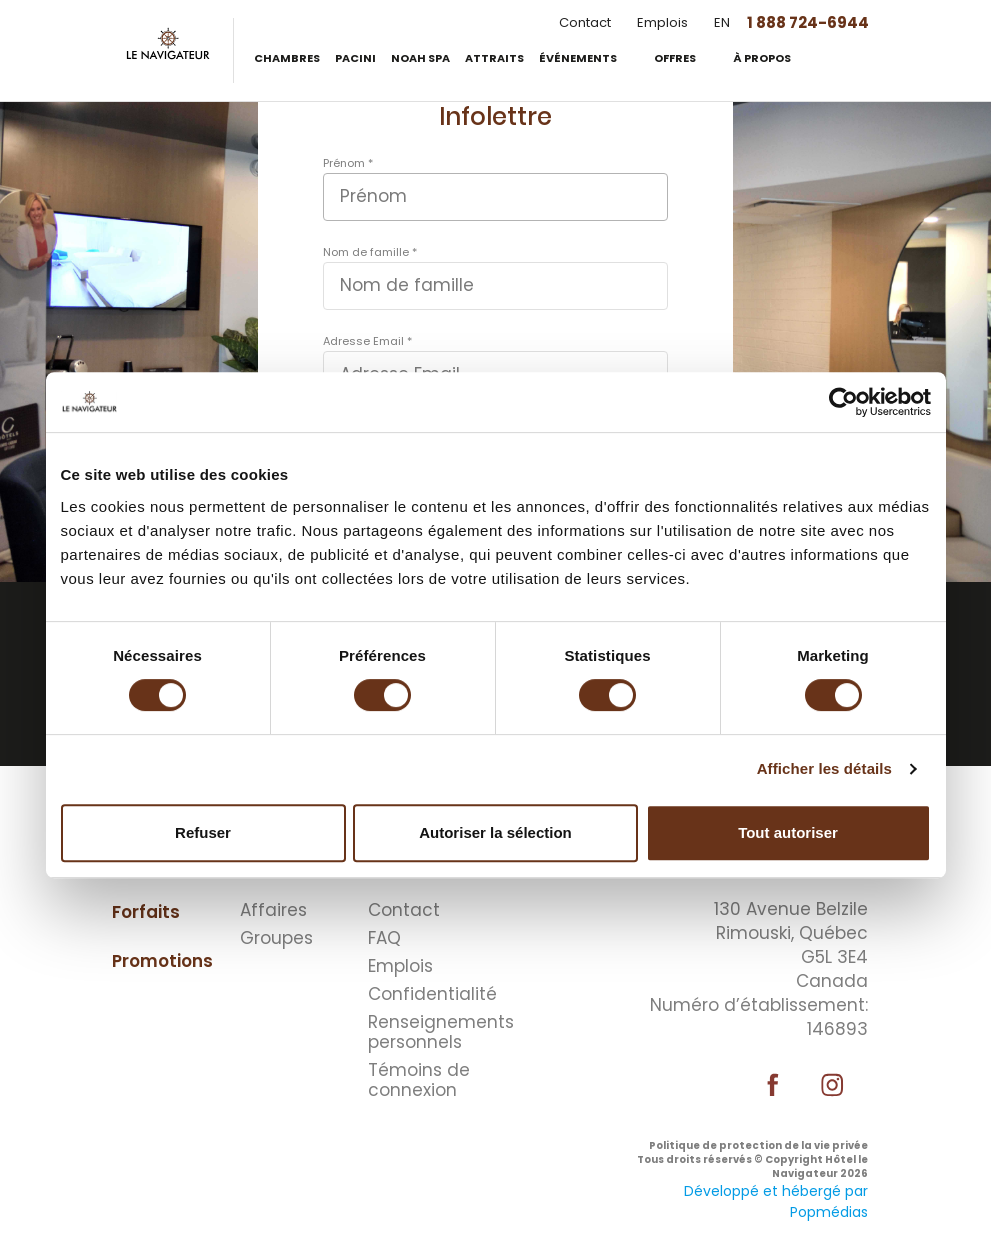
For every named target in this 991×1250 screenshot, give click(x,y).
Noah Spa (420, 58)
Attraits (494, 58)
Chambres (287, 58)
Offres (676, 58)
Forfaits (146, 912)
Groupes (276, 938)
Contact (585, 23)
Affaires (273, 910)
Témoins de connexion (419, 1080)
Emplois (662, 23)
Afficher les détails (824, 768)
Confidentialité (427, 994)
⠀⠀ (507, 884)
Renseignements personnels (427, 1032)
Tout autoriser (788, 832)
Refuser (203, 832)
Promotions (162, 961)
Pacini (355, 58)
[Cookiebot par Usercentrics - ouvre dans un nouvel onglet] (843, 402)
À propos (763, 58)
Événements (579, 58)
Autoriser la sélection (495, 832)
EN (722, 23)
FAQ (384, 938)
